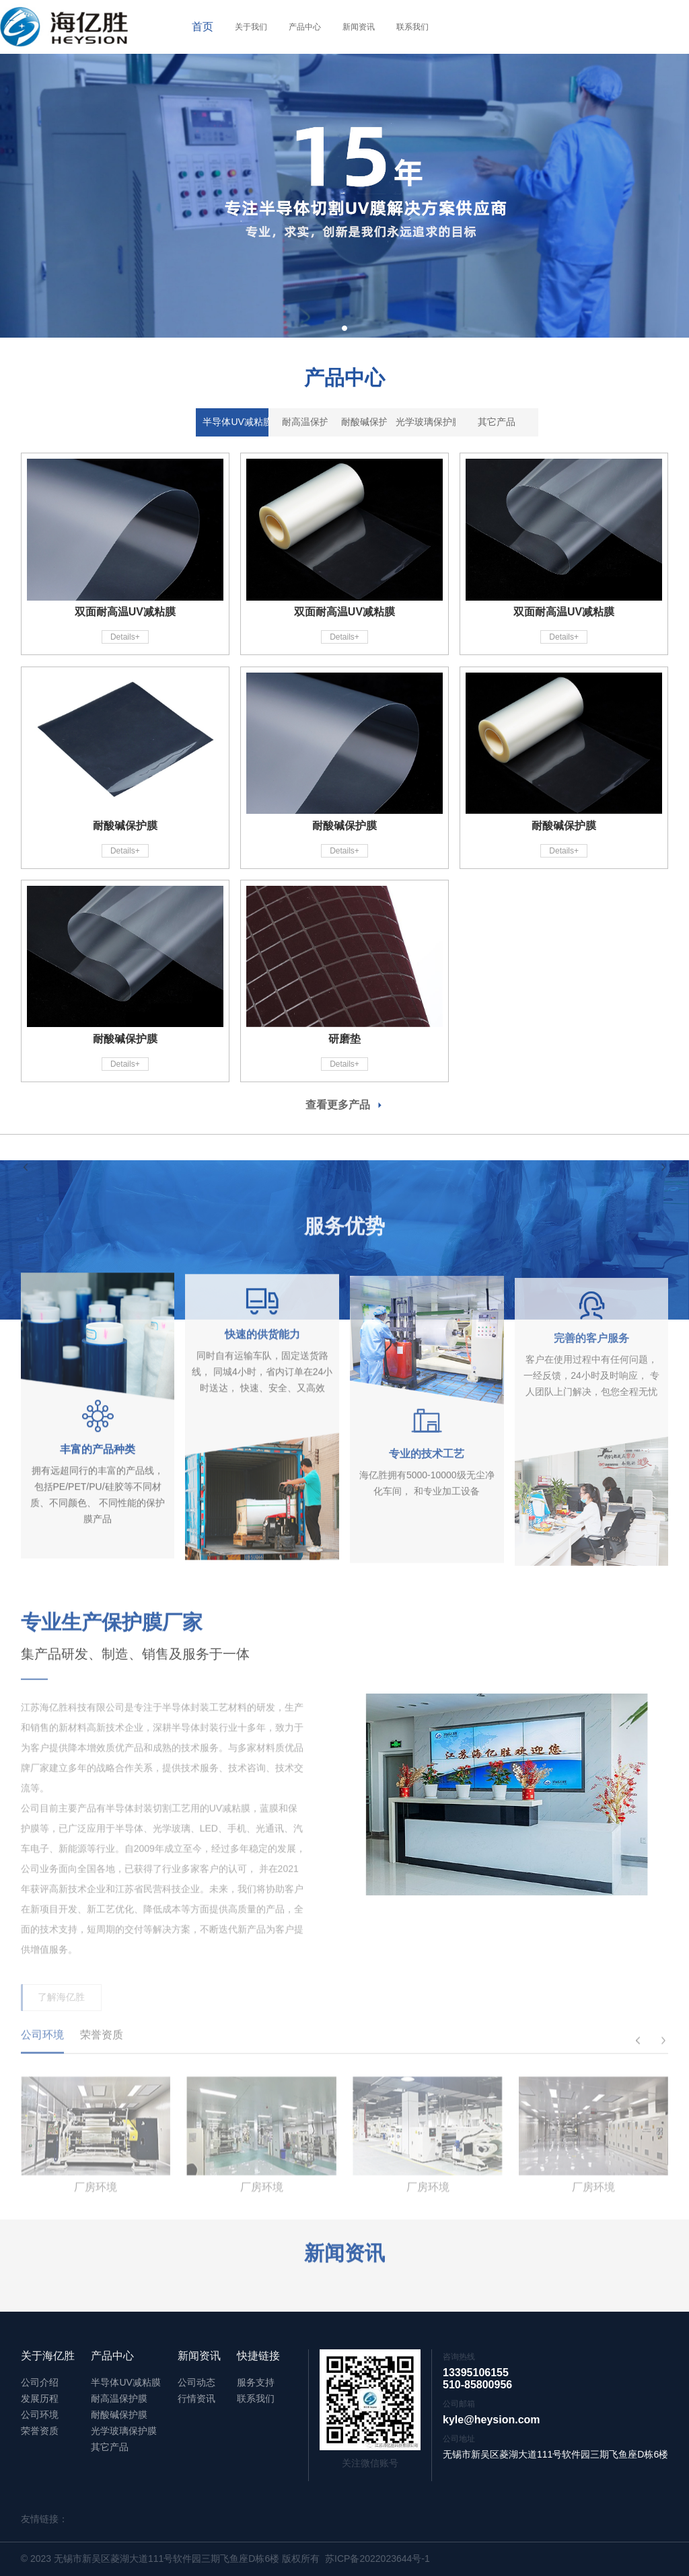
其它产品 (110, 2446)
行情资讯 (196, 2398)
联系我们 (412, 27)
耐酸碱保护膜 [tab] (344, 428)
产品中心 (305, 27)
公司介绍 (40, 2382)
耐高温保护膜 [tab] (258, 428)
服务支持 (256, 2382)
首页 (202, 26)
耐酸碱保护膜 (119, 2414)
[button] (344, 328)
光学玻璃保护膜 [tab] (431, 428)
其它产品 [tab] (517, 428)
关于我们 (251, 27)
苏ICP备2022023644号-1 (377, 2558)
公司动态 (196, 2382)
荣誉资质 (40, 2430)
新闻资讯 (358, 27)
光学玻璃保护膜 (124, 2430)
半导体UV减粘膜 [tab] (172, 428)
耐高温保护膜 (119, 2398)
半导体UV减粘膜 (125, 2382)
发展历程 (40, 2398)
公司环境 (40, 2414)
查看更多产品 (344, 1104)
